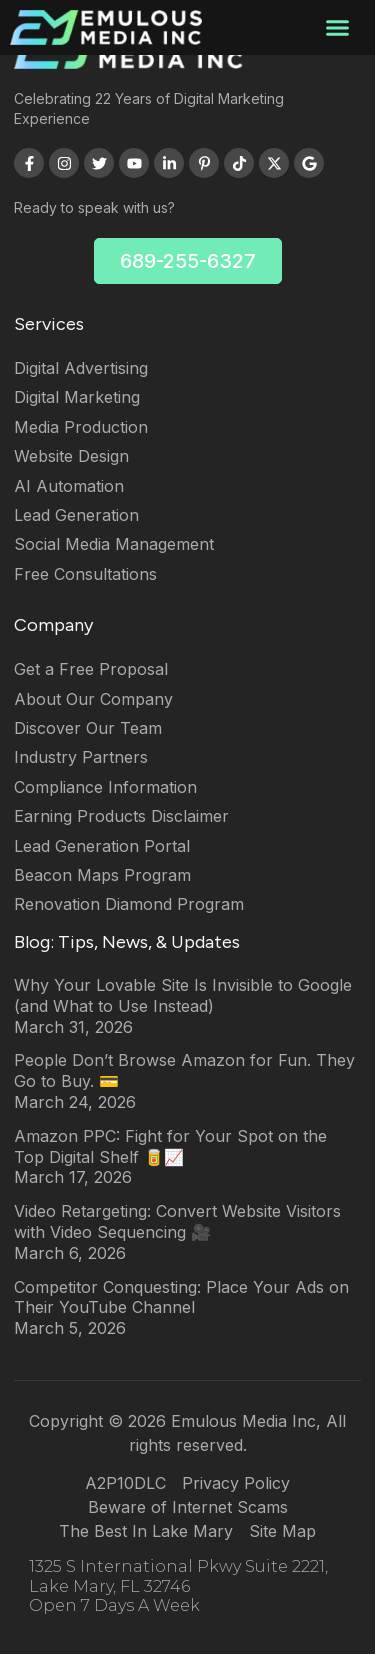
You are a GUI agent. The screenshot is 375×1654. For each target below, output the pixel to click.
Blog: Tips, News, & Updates (127, 942)
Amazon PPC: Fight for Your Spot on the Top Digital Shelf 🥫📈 (170, 1146)
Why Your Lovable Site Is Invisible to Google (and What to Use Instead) (183, 995)
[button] (338, 28)
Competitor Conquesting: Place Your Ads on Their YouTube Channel (181, 1297)
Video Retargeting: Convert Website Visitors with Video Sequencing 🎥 (177, 1221)
